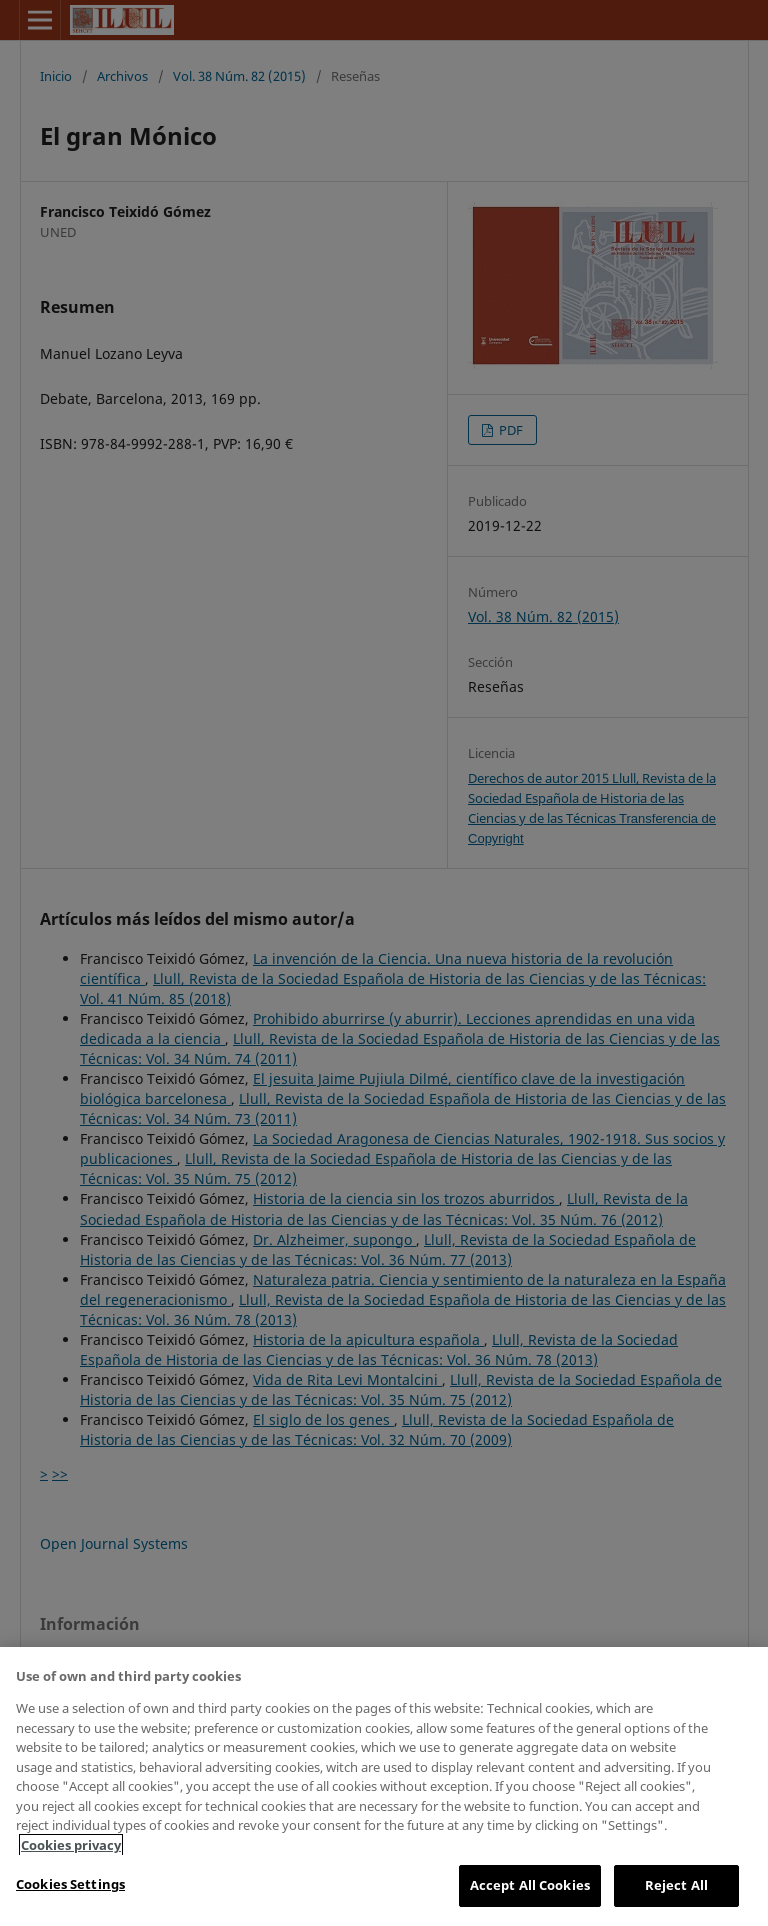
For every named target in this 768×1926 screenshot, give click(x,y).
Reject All (676, 1885)
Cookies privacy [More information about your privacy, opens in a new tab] (71, 1845)
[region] (384, 1786)
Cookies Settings (70, 1884)
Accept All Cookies (530, 1885)
